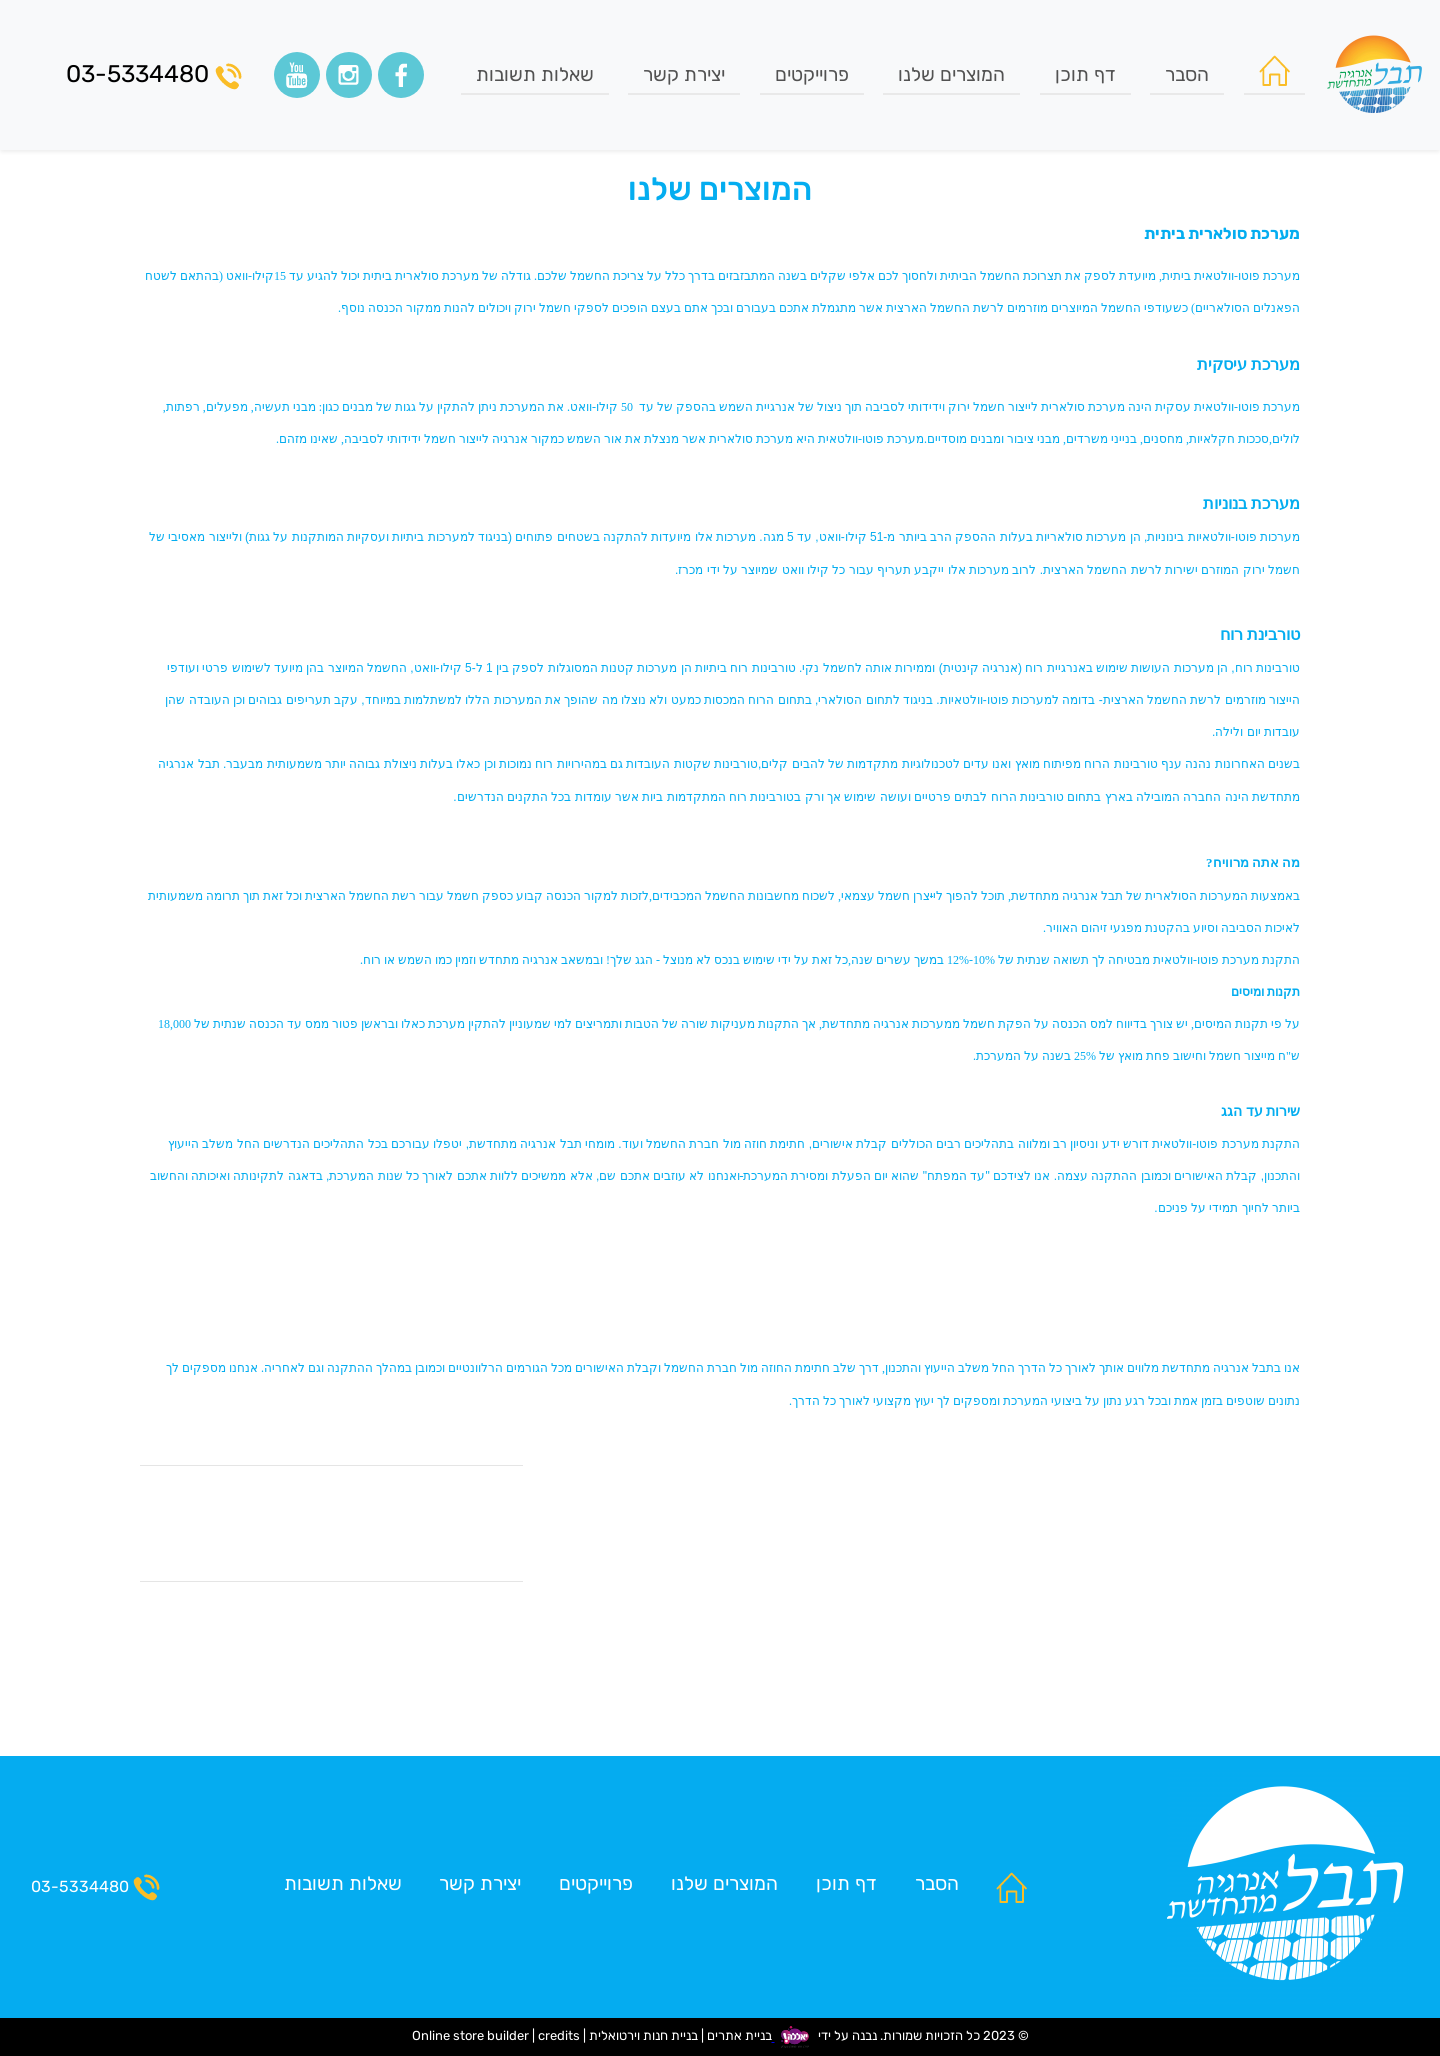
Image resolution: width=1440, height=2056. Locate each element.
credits (559, 2036)
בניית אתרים (739, 2036)
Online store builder (470, 2036)
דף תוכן (1085, 74)
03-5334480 (154, 74)
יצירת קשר (684, 74)
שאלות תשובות (535, 74)
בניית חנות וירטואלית (643, 2036)
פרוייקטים (812, 74)
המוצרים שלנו (951, 74)
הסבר (1187, 74)
